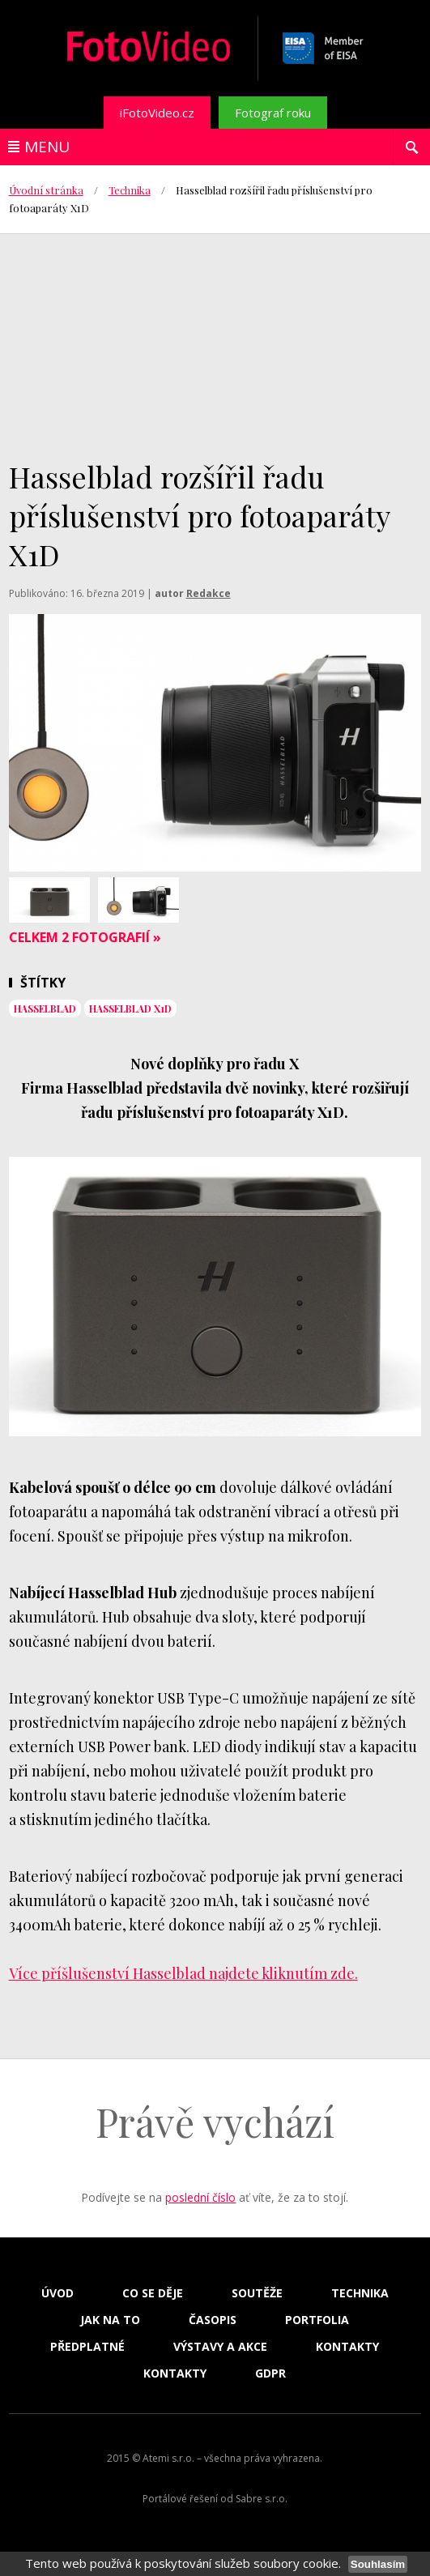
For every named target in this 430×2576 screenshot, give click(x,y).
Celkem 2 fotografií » (85, 937)
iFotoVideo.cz (157, 112)
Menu (47, 146)
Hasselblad (45, 1008)
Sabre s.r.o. (261, 2499)
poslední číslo (200, 2197)
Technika (130, 190)
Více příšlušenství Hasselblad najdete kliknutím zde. (183, 1973)
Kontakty (347, 2346)
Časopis (212, 2320)
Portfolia (317, 2320)
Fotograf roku (273, 112)
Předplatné (87, 2346)
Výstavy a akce (220, 2346)
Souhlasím (378, 2564)
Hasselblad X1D (130, 1008)
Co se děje (152, 2293)
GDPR (270, 2373)
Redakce (208, 593)
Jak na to (110, 2320)
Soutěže (257, 2293)
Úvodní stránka (46, 190)
